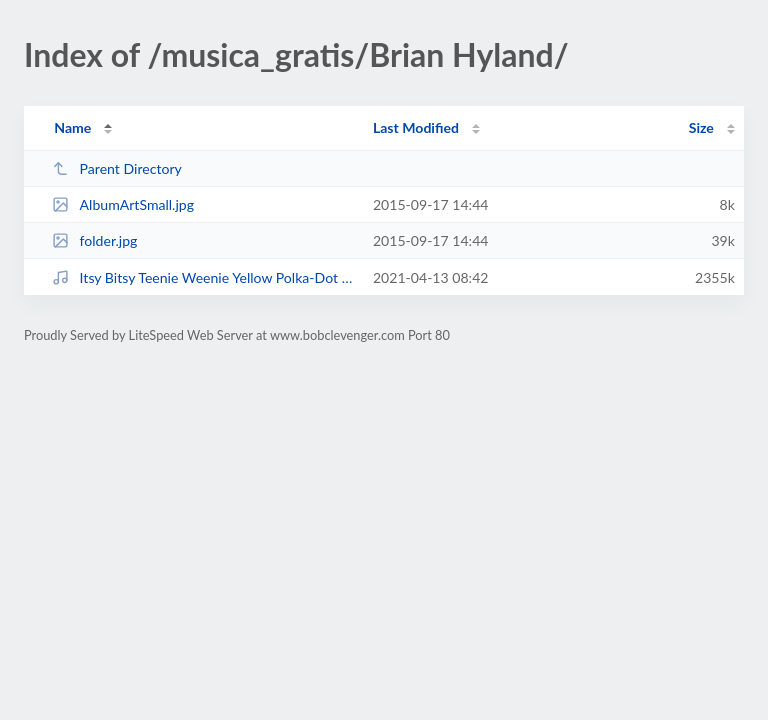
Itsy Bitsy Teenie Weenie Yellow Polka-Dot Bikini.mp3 (203, 277)
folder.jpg (94, 240)
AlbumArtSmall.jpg (123, 204)
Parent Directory (117, 168)
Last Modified (416, 127)
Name (72, 127)
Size (701, 127)
